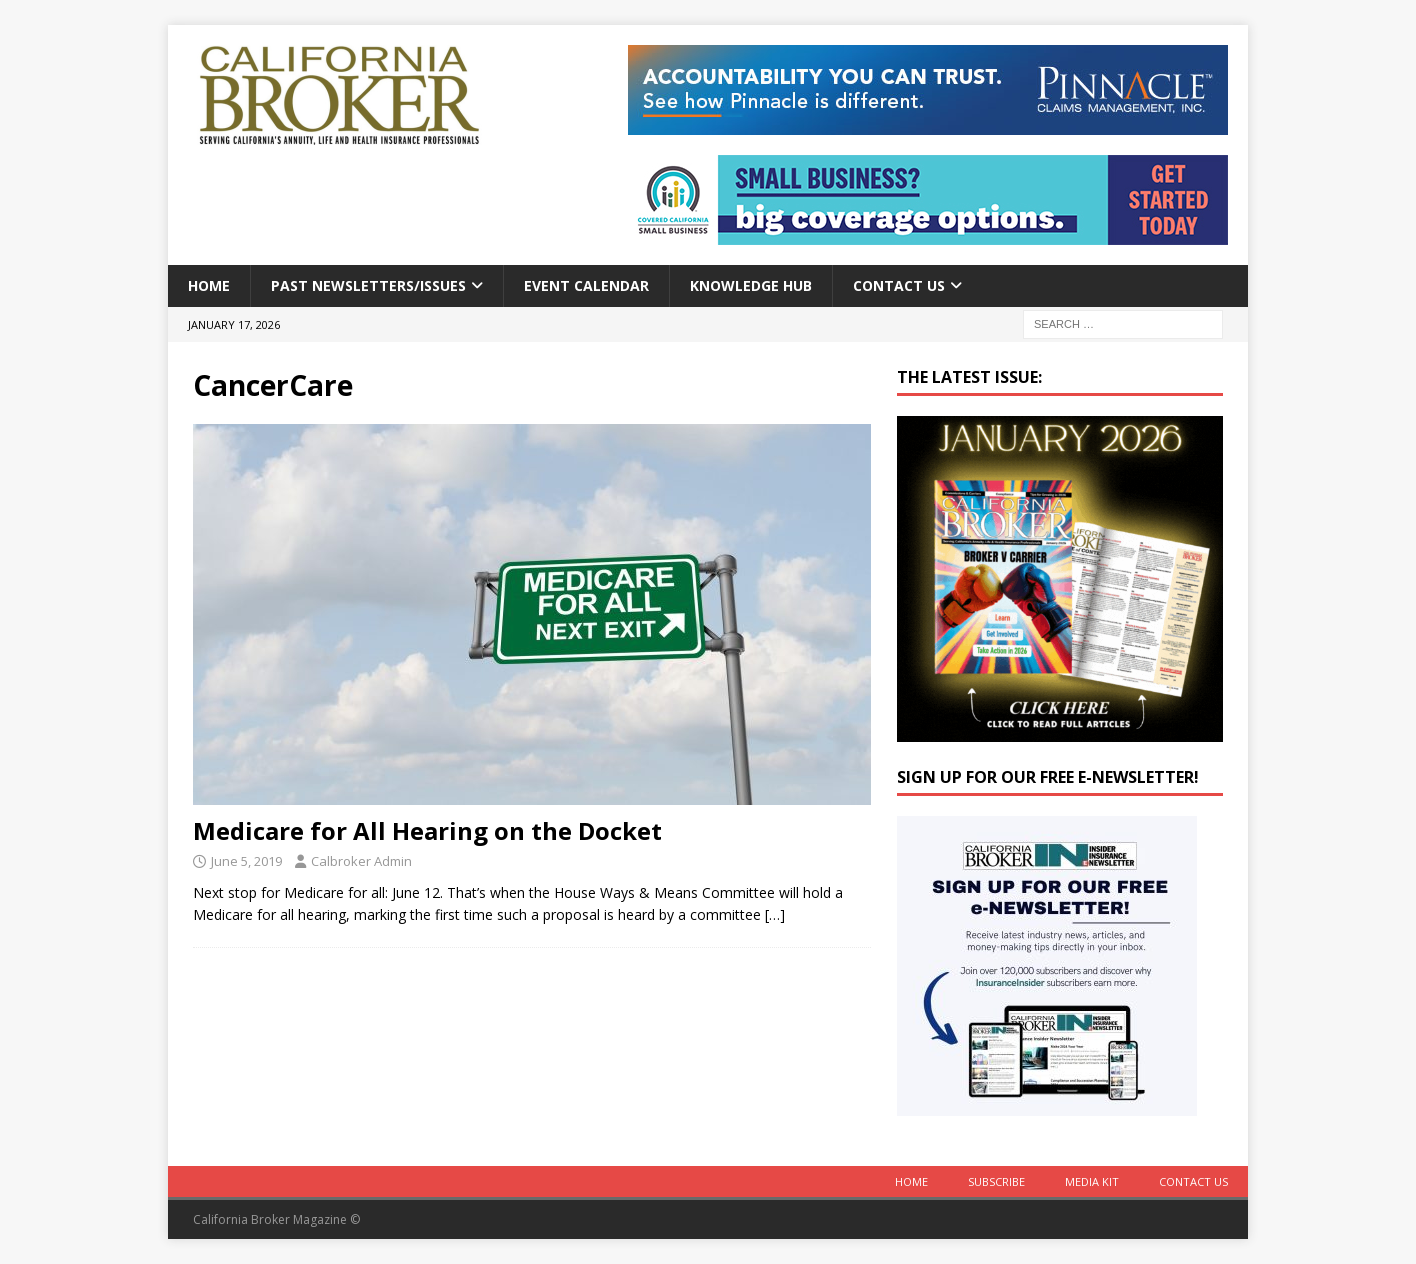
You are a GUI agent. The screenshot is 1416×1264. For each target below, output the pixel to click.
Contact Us (899, 285)
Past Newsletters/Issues (368, 285)
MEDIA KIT (1092, 1181)
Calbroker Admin (361, 861)
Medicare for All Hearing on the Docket (427, 830)
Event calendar (586, 285)
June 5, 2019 (246, 861)
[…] (775, 914)
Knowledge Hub (751, 285)
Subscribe (996, 1181)
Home (209, 285)
